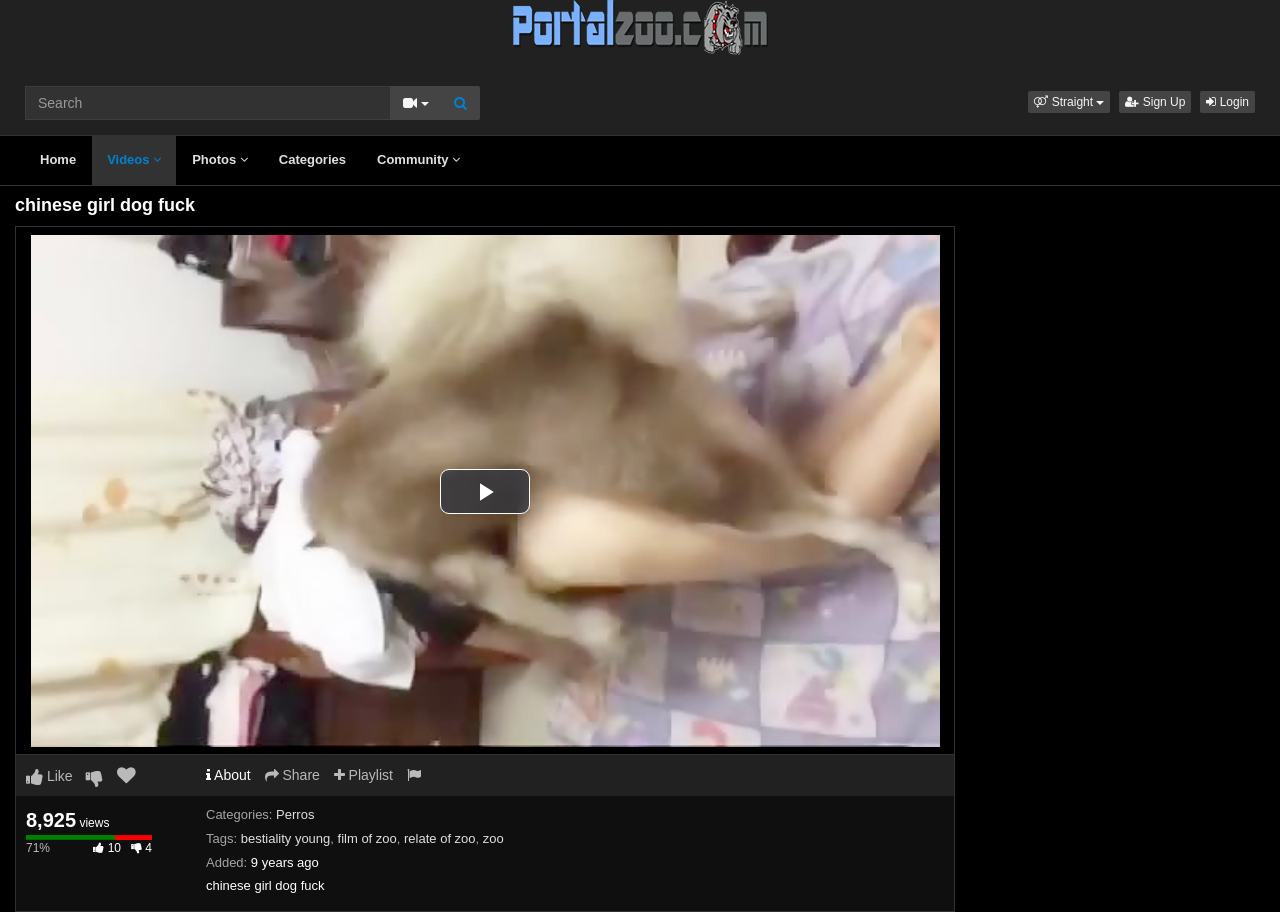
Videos (134, 159)
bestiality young (286, 838)
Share (292, 775)
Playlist (363, 775)
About (228, 775)
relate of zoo (440, 838)
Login (1227, 102)
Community (418, 159)
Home (58, 159)
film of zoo (367, 838)
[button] (1069, 102)
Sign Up (1155, 102)
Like (49, 776)
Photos (220, 159)
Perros (295, 814)
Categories (312, 159)
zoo (493, 838)
